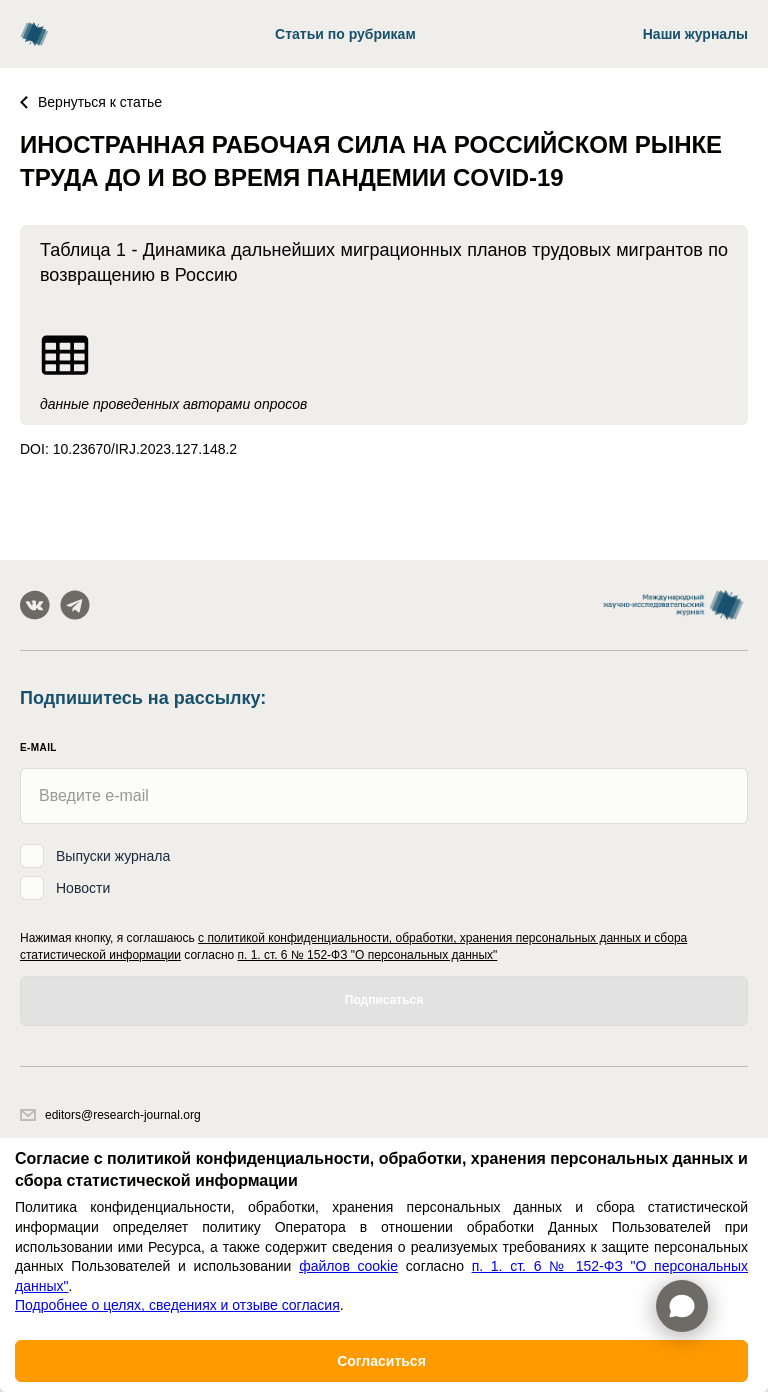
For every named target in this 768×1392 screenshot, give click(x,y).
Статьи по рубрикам (345, 34)
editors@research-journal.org (110, 1115)
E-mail (38, 747)
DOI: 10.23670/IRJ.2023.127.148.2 (128, 449)
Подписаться (384, 1000)
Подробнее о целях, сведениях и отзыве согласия (177, 1305)
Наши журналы (695, 34)
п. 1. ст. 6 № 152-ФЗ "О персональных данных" (368, 955)
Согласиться (381, 1361)
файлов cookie (348, 1266)
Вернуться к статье (91, 102)
